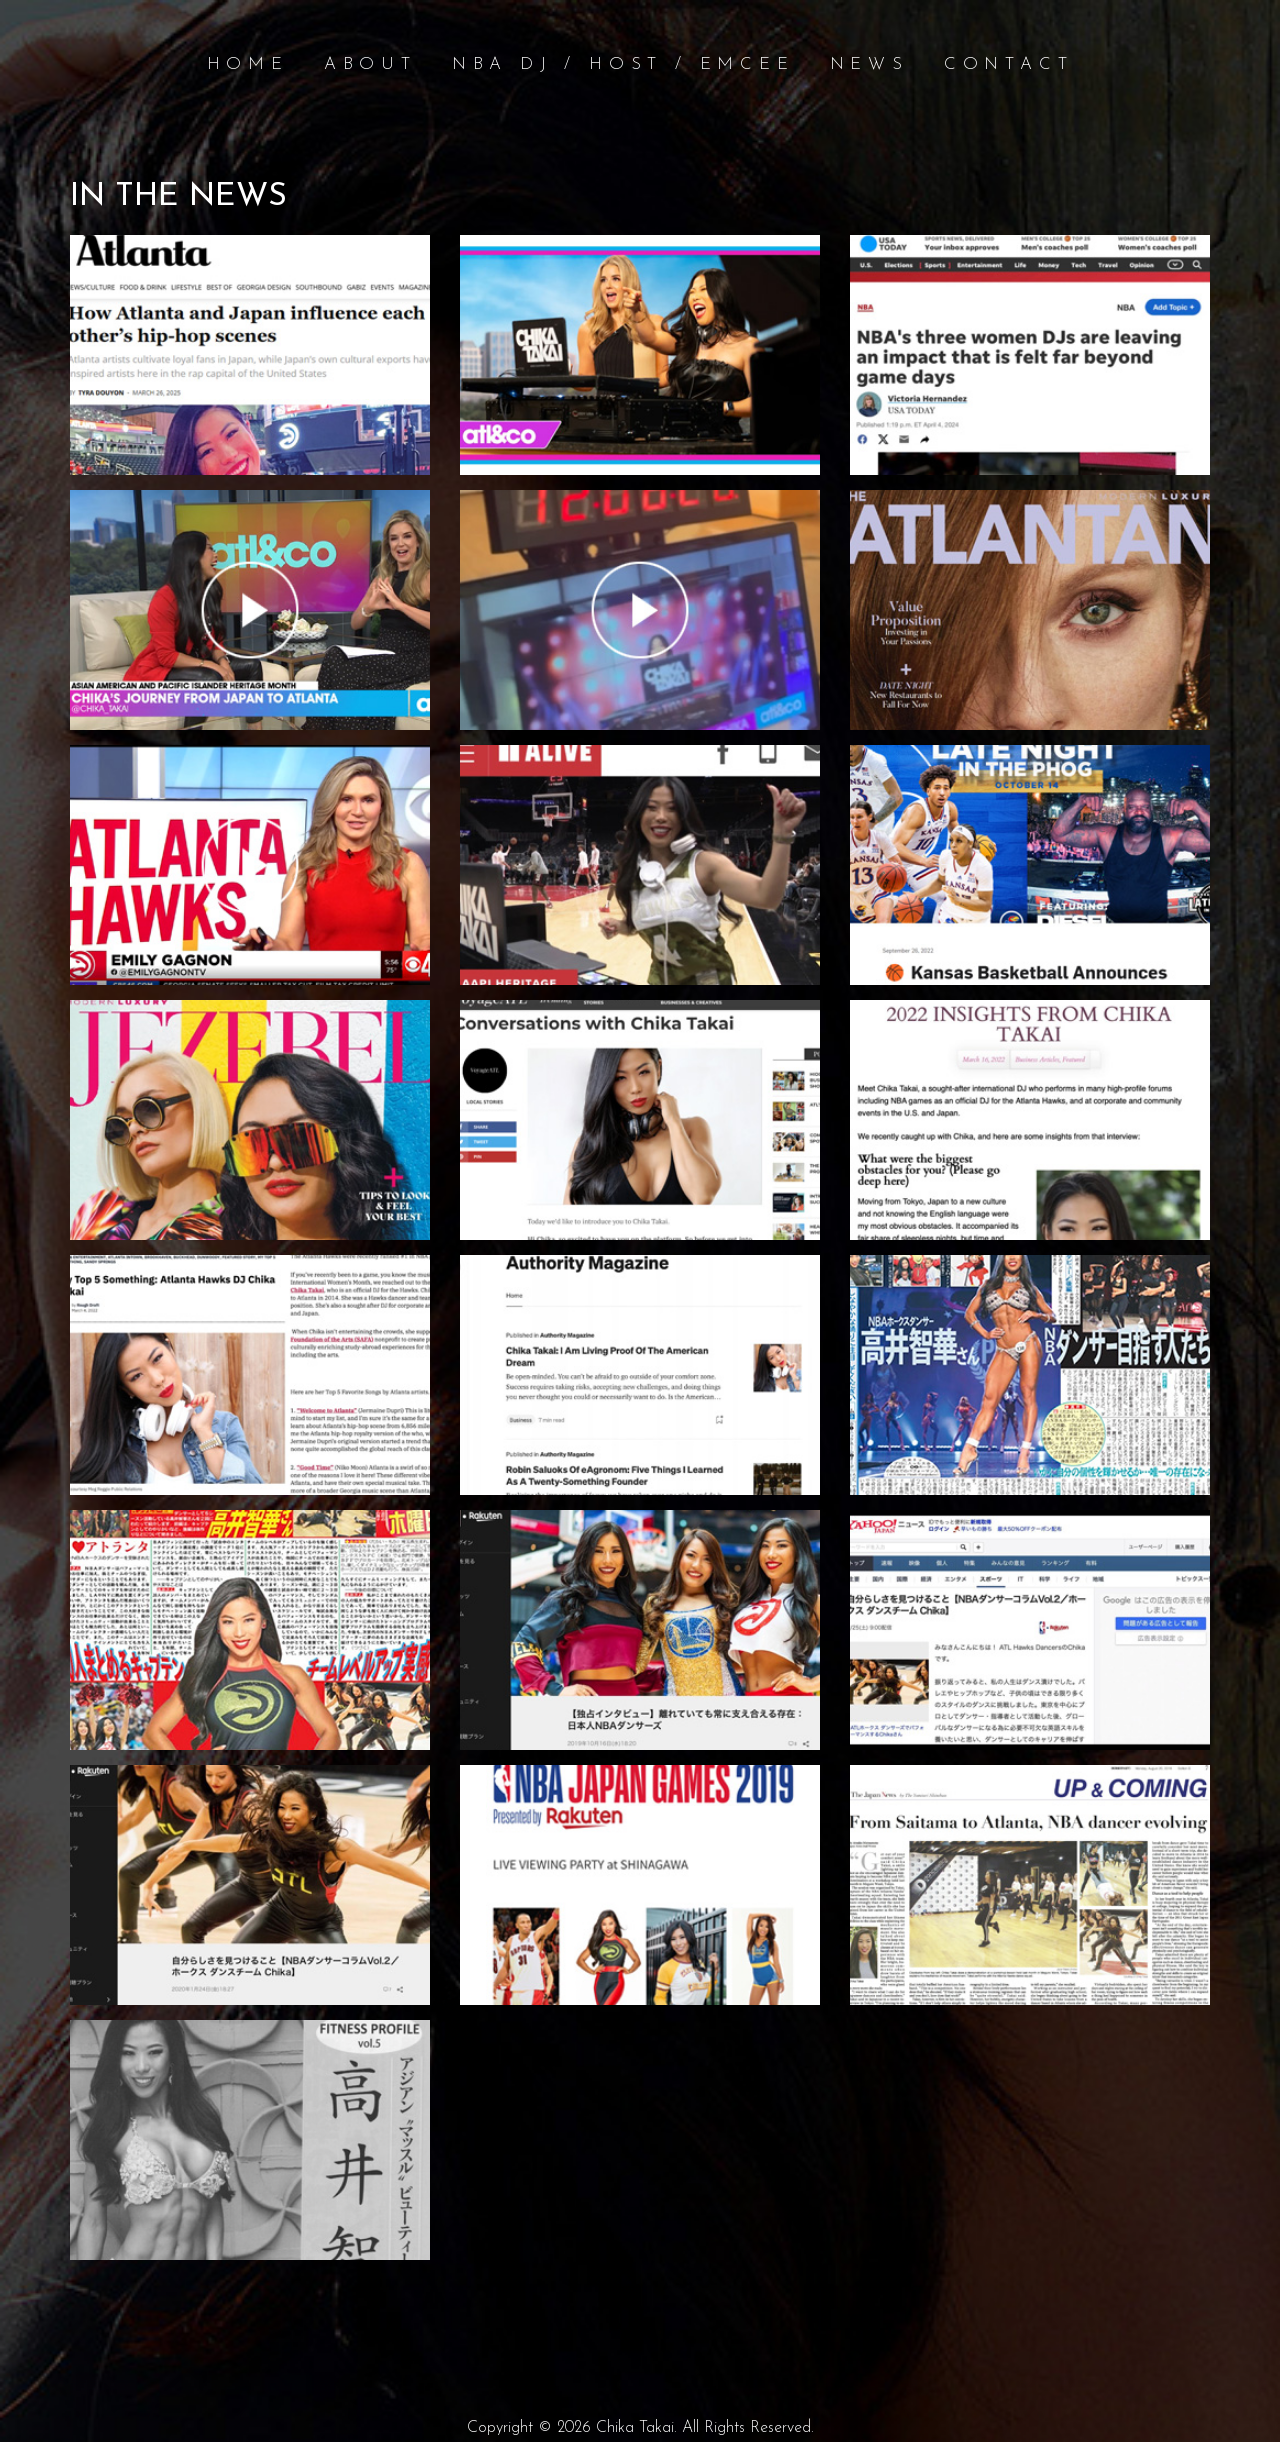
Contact (1009, 64)
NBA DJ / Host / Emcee (623, 64)
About (370, 64)
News (869, 64)
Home (248, 64)
